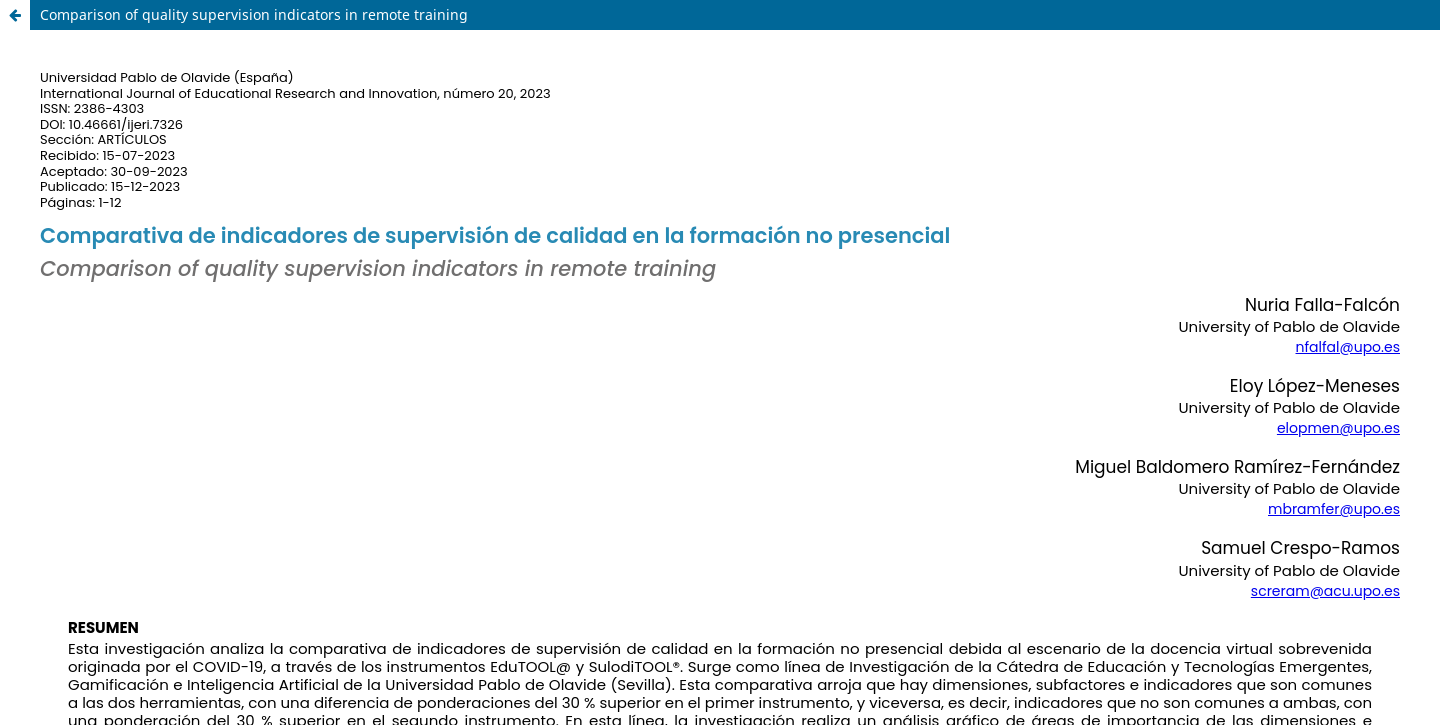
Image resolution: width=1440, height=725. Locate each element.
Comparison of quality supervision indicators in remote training (254, 14)
